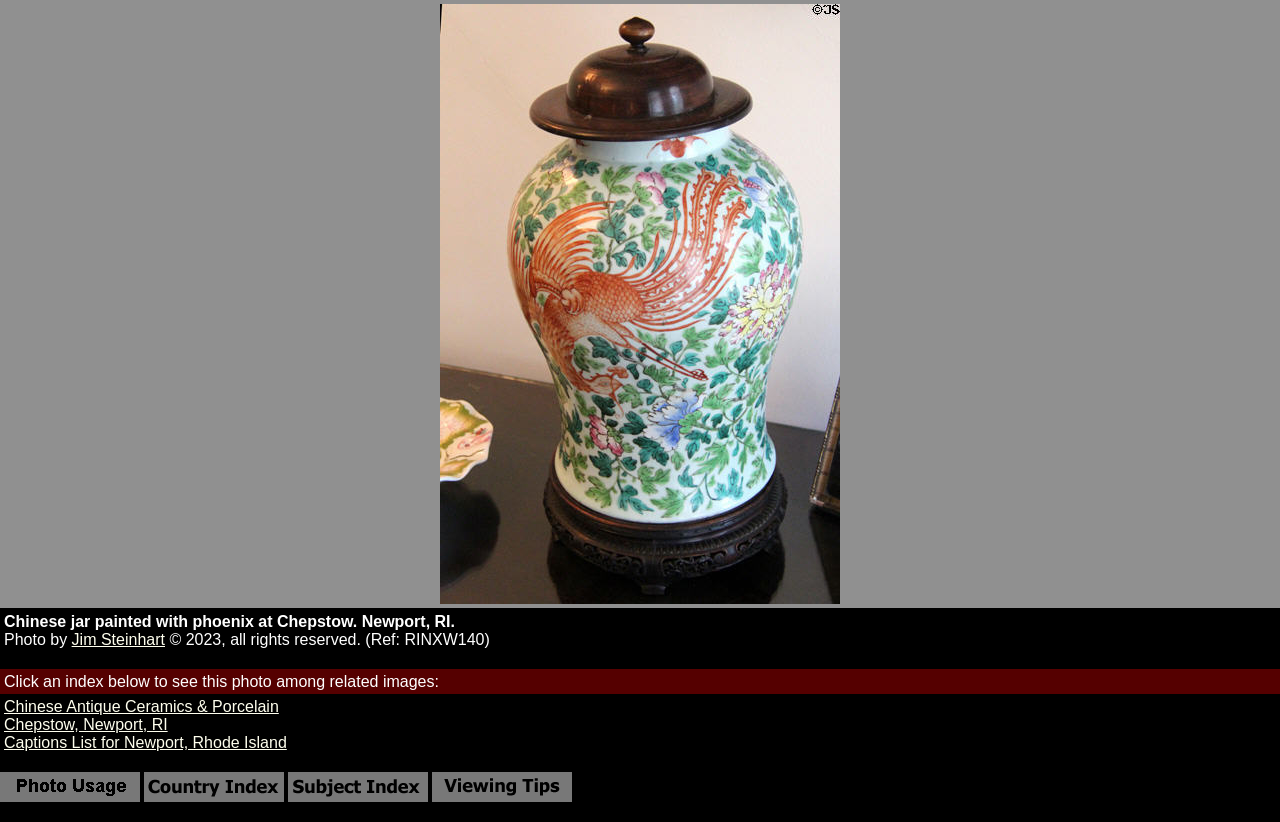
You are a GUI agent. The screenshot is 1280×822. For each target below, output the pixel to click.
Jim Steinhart (118, 639)
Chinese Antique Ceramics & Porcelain (141, 706)
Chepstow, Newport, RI (86, 724)
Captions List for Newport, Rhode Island (145, 742)
